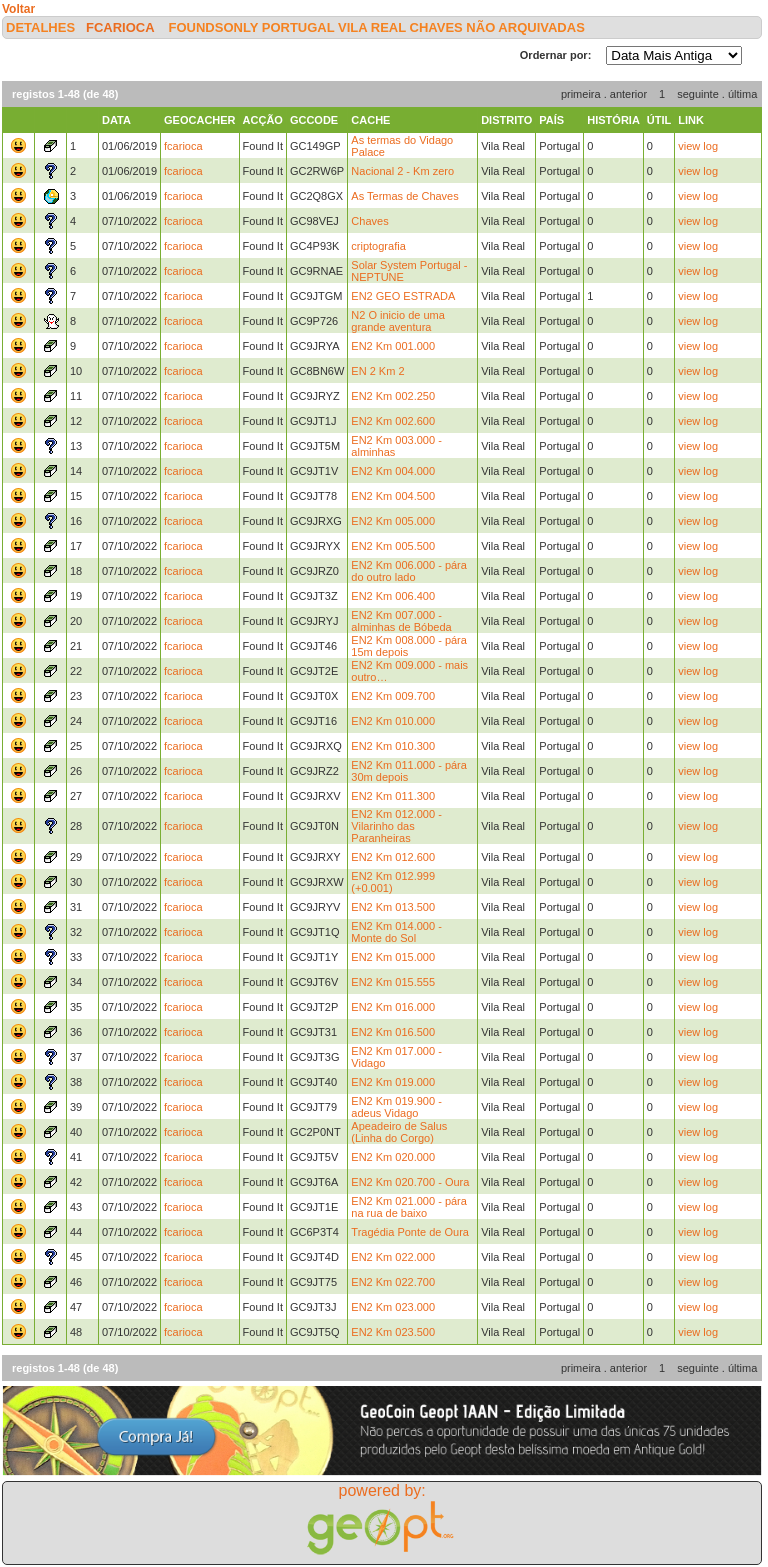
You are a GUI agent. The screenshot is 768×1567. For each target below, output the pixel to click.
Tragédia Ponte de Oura (410, 1232)
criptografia (378, 246)
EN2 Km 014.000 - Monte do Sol (396, 932)
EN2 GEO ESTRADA (403, 296)
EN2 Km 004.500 (393, 496)
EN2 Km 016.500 (393, 1032)
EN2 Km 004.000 (393, 471)
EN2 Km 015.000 (393, 957)
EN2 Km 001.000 (393, 346)
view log (698, 146)
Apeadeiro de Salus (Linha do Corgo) (399, 1132)
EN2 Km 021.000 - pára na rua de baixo (409, 1207)
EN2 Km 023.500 (393, 1332)
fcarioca (120, 27)
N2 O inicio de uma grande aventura (398, 321)
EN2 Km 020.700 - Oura (410, 1182)
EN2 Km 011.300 (393, 796)
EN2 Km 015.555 (393, 982)
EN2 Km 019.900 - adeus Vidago (396, 1107)
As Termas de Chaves (404, 196)
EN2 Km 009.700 (393, 696)
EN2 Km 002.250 (393, 396)
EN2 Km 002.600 (393, 421)
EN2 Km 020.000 (393, 1157)
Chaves (369, 221)
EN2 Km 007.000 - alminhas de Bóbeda (401, 621)
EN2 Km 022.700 (393, 1282)
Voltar (18, 9)
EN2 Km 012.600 (393, 857)
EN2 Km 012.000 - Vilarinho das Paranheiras (396, 826)
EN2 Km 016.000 (393, 1007)
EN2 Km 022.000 (393, 1257)
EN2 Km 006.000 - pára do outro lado (409, 571)
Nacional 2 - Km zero (402, 171)
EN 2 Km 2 (377, 371)
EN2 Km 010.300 (393, 746)
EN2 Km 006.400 (393, 596)
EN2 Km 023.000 (393, 1307)
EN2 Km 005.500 (393, 546)
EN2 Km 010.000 (393, 721)
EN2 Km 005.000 (393, 521)
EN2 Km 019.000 (393, 1082)
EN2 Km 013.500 (393, 907)
